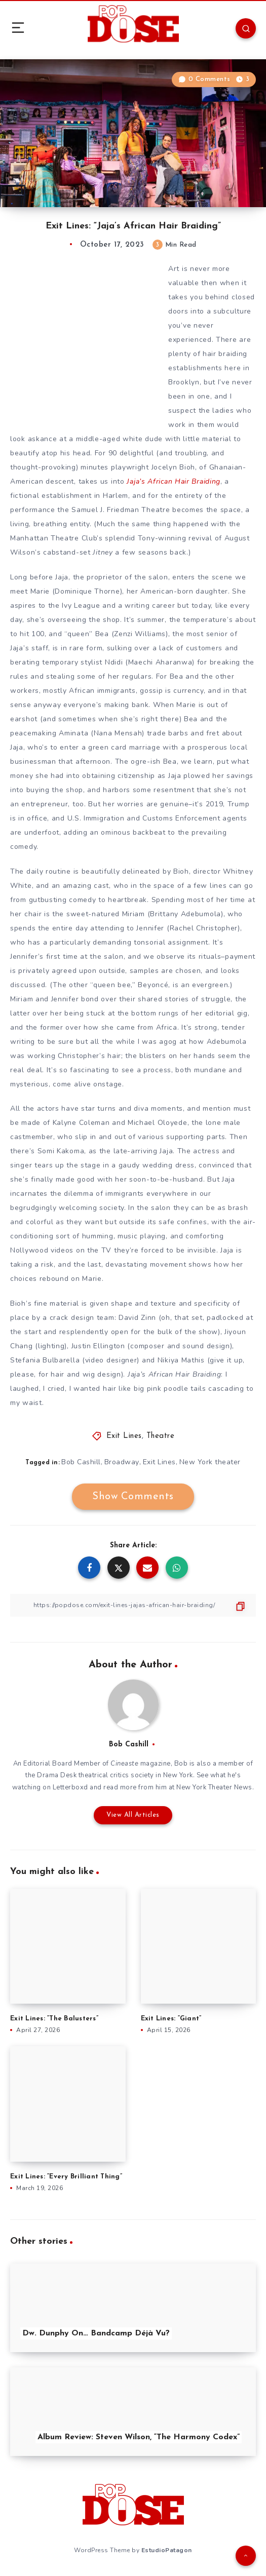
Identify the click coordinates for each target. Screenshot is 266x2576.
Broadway (121, 1462)
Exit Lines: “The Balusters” (54, 2018)
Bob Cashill (81, 1462)
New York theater (210, 1462)
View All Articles (133, 1815)
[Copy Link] (133, 1605)
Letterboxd (70, 1787)
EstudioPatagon (166, 2550)
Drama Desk (57, 1775)
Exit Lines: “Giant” (171, 2018)
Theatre (160, 1436)
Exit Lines (124, 1436)
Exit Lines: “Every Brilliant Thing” (66, 2176)
